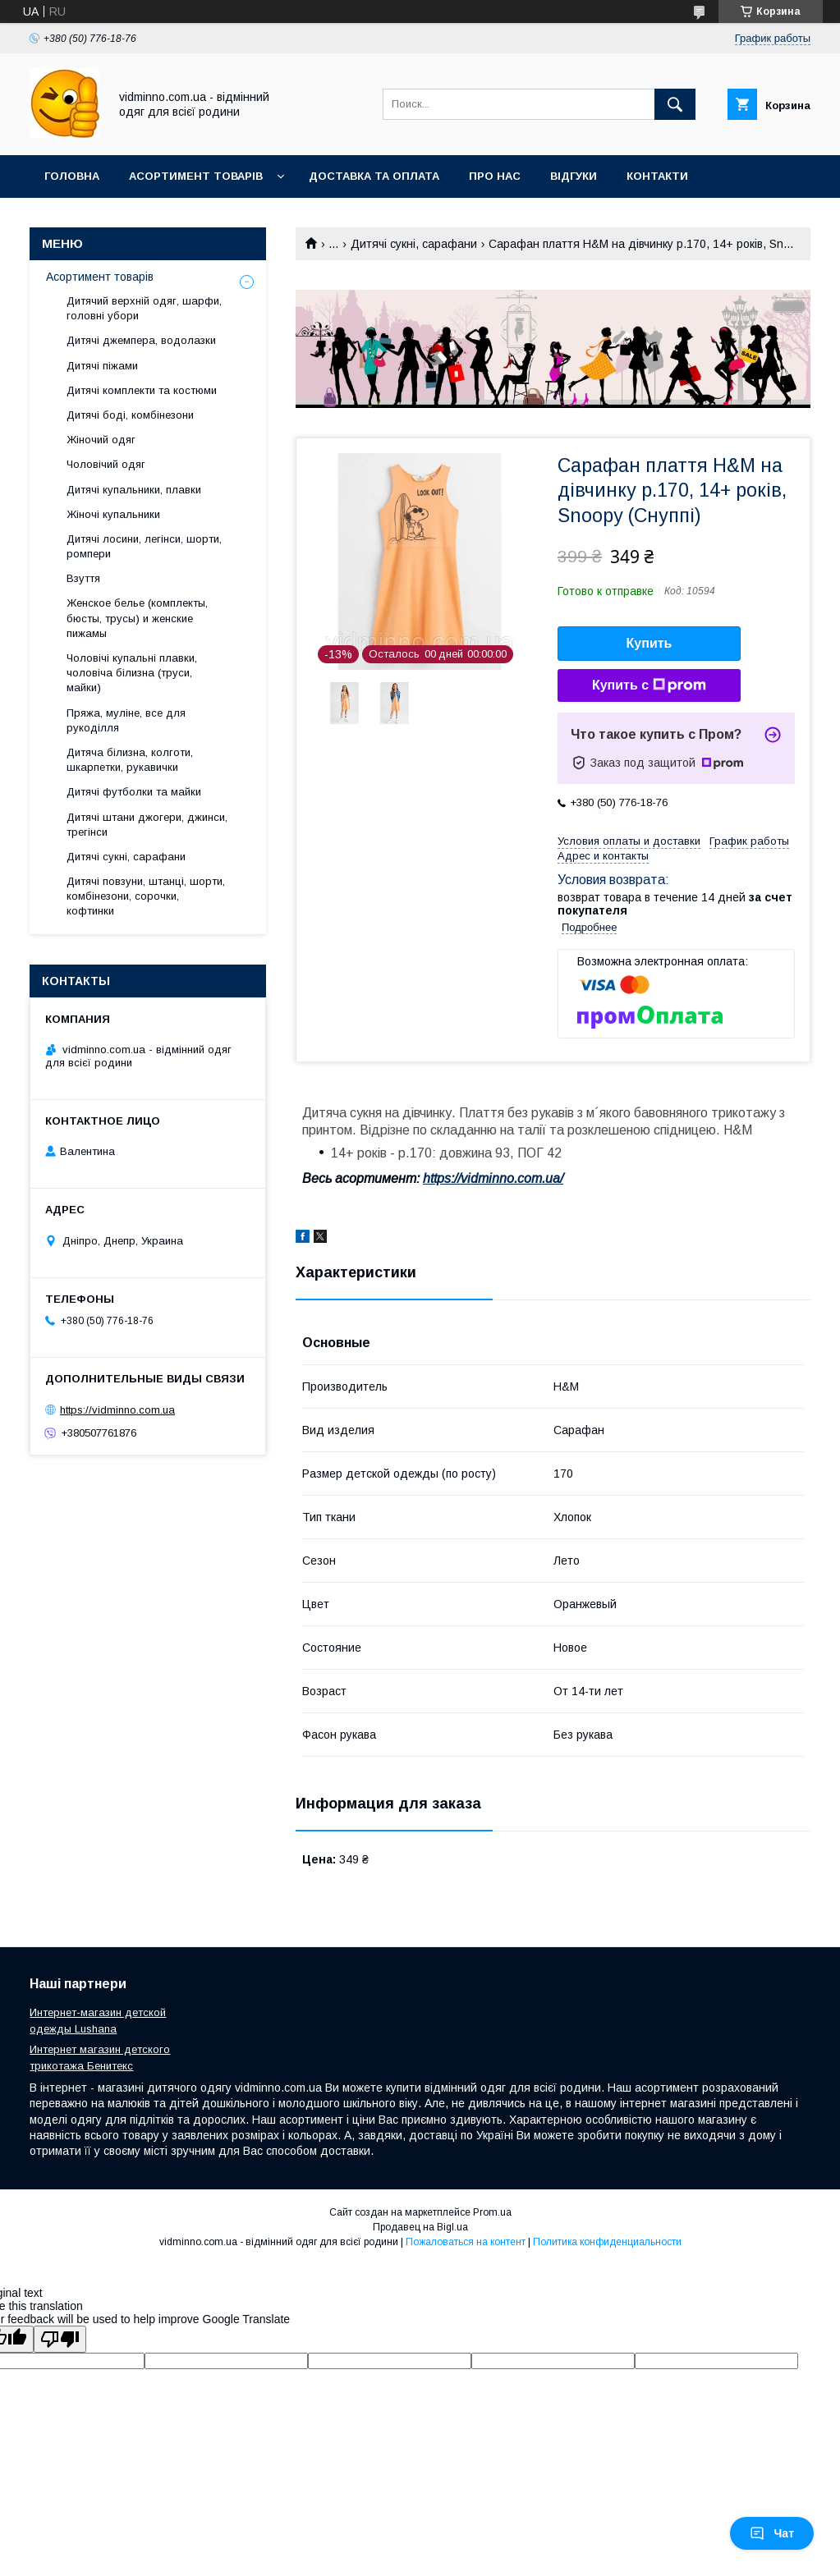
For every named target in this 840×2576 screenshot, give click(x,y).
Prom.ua (492, 2212)
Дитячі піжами (102, 366)
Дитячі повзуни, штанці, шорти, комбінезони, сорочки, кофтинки (146, 896)
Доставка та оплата (374, 176)
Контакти (657, 176)
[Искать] (674, 104)
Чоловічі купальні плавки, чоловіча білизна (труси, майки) (132, 673)
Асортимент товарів (196, 176)
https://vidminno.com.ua (117, 1410)
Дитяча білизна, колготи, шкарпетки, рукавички (130, 759)
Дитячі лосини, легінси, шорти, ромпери (144, 546)
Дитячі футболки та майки (134, 792)
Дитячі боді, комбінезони (130, 415)
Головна (71, 176)
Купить (649, 643)
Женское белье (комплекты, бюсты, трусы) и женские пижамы (137, 618)
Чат (772, 2533)
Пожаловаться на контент (466, 2242)
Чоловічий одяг (106, 464)
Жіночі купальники (113, 514)
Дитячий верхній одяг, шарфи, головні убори (144, 308)
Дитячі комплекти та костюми (142, 390)
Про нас (495, 176)
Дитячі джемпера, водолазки (141, 340)
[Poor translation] (60, 2339)
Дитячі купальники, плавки (134, 490)
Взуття (83, 578)
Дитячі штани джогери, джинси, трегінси (147, 824)
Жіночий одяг (101, 439)
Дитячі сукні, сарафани (414, 243)
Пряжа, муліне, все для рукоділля (126, 720)
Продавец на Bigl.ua (420, 2227)
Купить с (649, 685)
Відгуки (573, 176)
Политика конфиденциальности (607, 2242)
